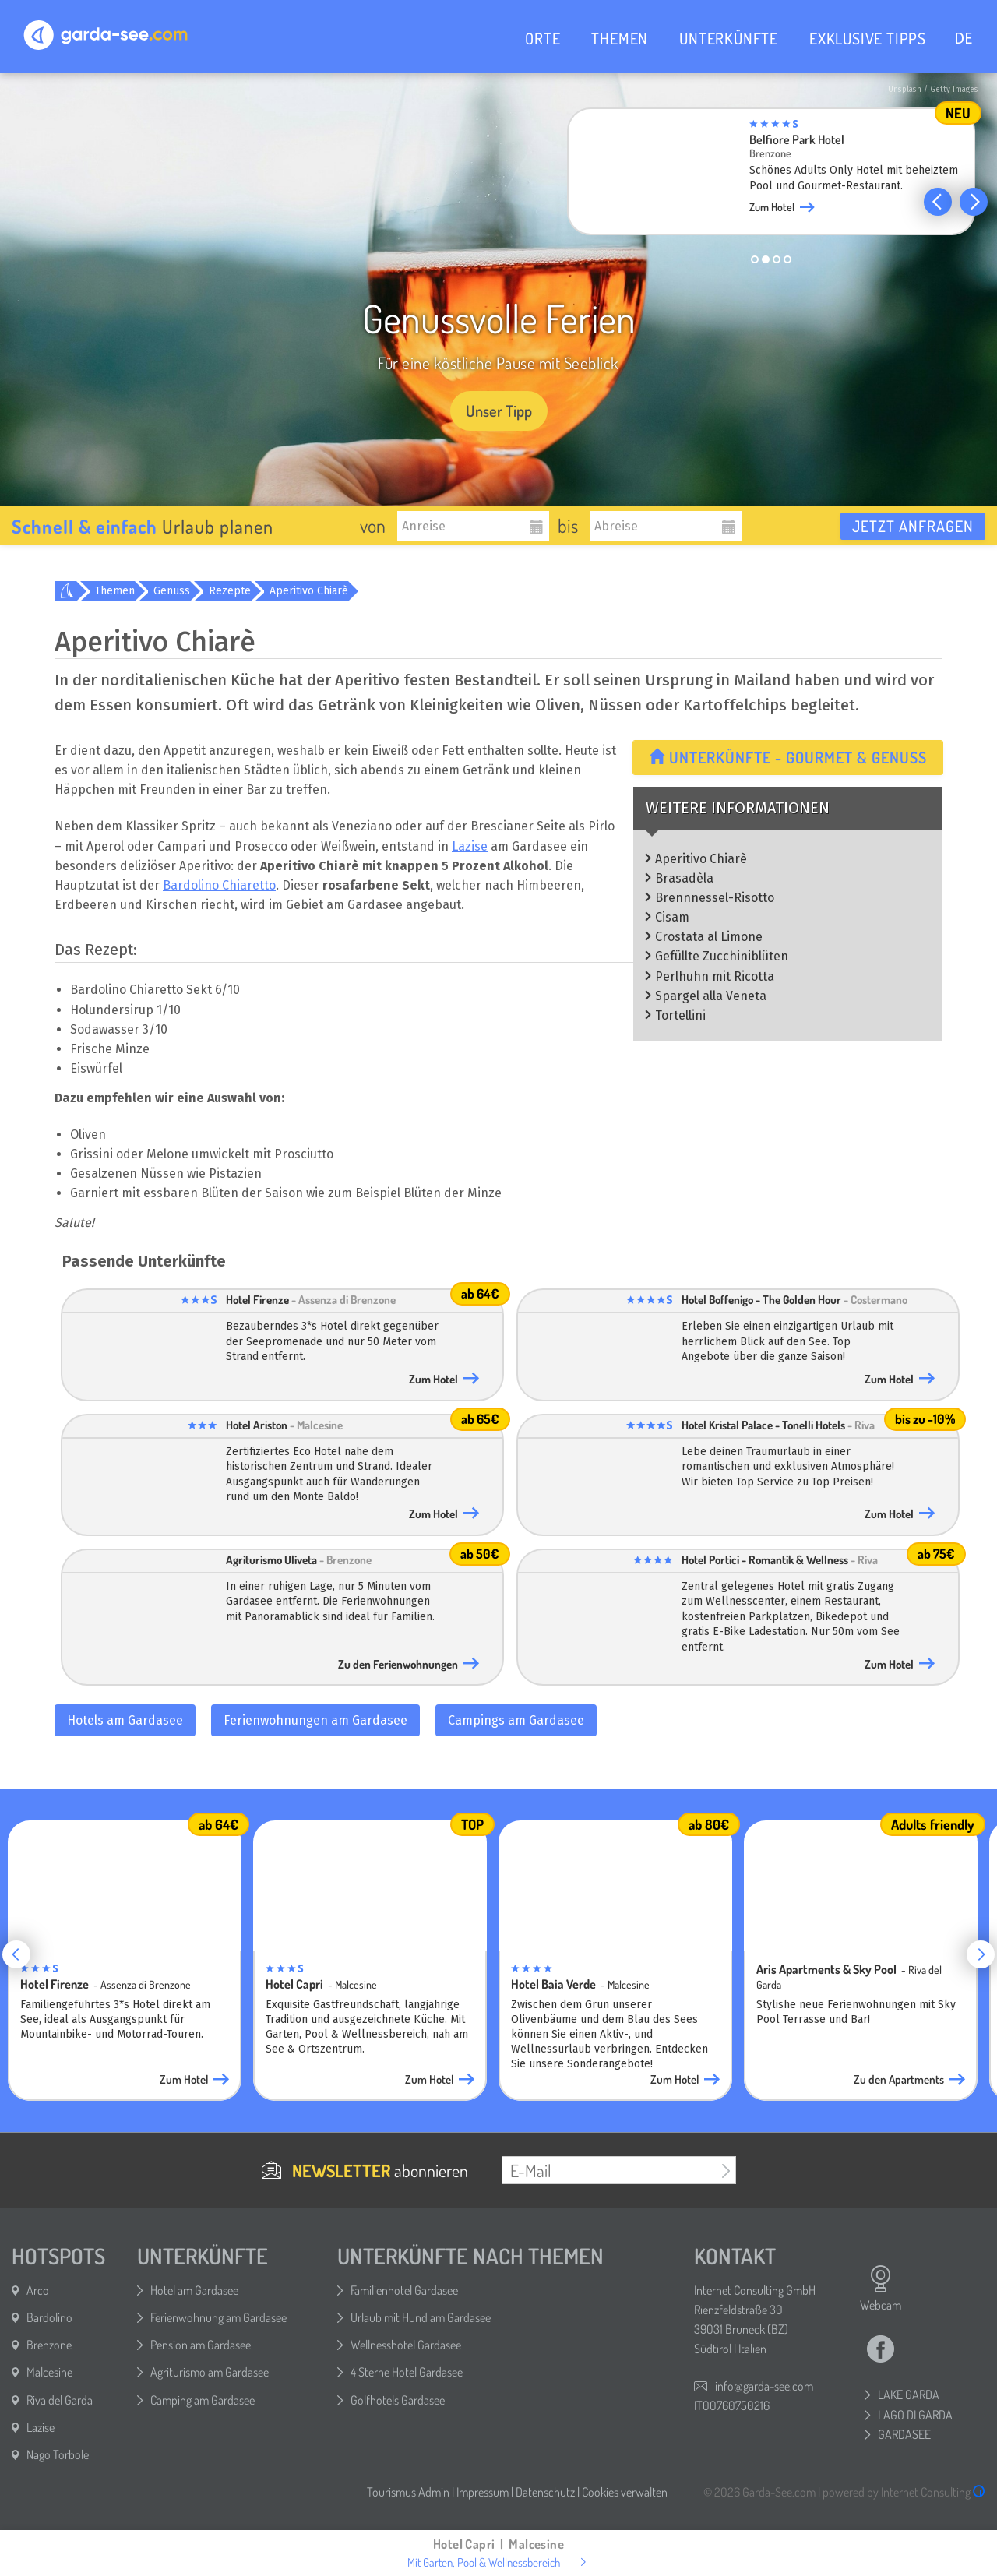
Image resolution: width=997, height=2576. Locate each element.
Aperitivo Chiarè (309, 590)
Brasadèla (684, 878)
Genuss (171, 590)
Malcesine (49, 2372)
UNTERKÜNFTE (728, 38)
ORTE (542, 38)
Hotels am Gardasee (125, 1720)
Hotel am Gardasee (194, 2290)
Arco (37, 2290)
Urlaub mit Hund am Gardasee (421, 2317)
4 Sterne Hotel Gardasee (407, 2372)
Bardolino (49, 2317)
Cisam (672, 917)
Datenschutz (545, 2492)
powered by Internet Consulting (904, 2492)
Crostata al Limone (709, 936)
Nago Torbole (57, 2454)
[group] (771, 176)
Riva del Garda (59, 2400)
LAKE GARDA (908, 2394)
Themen (115, 590)
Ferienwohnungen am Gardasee (315, 1720)
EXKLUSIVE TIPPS (867, 38)
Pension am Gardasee (200, 2344)
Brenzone (49, 2344)
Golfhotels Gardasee (398, 2400)
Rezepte (230, 590)
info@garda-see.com (764, 2386)
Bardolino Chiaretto (219, 885)
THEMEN (619, 38)
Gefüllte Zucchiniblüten (721, 956)
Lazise (470, 846)
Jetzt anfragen (913, 526)
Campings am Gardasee (516, 1720)
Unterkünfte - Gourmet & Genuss (788, 757)
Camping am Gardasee (202, 2400)
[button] (938, 202)
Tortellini (680, 1015)
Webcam (880, 2288)
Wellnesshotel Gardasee (406, 2344)
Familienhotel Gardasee (404, 2290)
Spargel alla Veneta (710, 995)
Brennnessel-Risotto (714, 897)
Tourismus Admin (408, 2492)
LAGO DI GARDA (915, 2415)
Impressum (482, 2492)
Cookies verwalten (625, 2492)
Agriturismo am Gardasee (209, 2372)
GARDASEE (904, 2434)
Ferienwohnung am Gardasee (218, 2317)
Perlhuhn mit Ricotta (714, 976)
